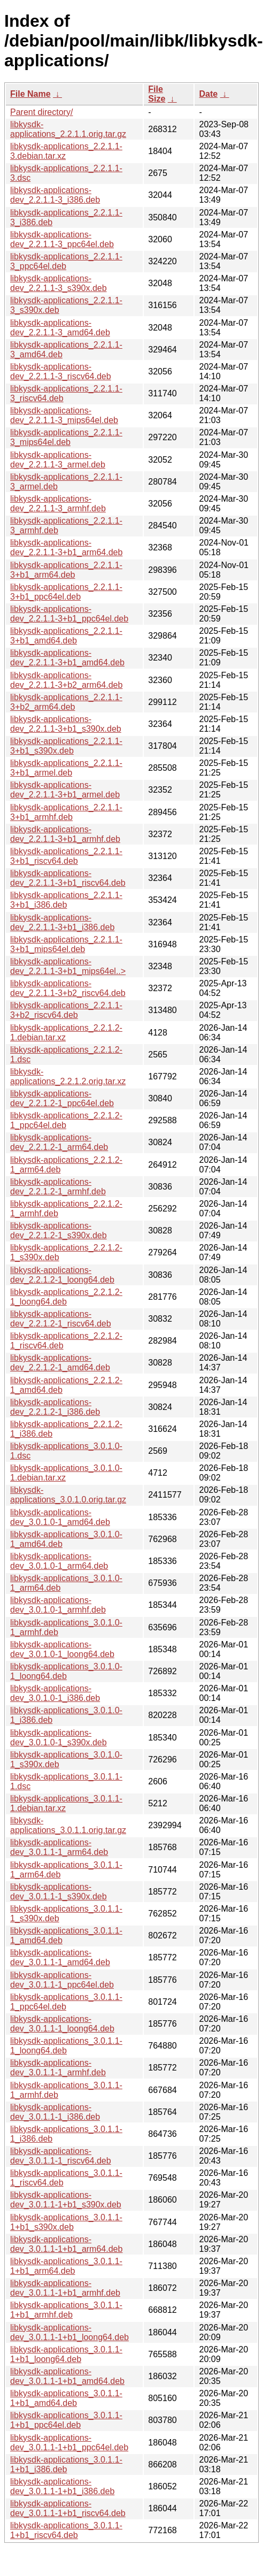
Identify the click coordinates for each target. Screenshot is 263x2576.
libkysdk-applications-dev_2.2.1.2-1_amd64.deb (60, 1362)
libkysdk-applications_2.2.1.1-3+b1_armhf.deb (66, 812)
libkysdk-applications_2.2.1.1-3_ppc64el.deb (66, 261)
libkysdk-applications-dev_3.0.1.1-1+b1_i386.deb (62, 2486)
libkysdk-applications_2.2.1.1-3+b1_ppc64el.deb (66, 591)
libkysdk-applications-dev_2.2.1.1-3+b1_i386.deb (62, 922)
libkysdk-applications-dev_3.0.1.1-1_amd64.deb (60, 1957)
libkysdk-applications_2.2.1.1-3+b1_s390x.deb (66, 746)
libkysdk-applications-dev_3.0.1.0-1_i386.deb (55, 1693)
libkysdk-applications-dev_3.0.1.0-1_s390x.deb (58, 1737)
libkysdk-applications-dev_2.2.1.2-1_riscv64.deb (60, 1318)
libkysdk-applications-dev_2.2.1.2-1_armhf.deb (58, 1186)
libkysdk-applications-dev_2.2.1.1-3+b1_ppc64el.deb (69, 613)
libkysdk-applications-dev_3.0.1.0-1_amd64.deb (60, 1517)
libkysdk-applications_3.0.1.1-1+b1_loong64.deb (66, 2354)
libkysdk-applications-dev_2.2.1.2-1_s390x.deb (58, 1230)
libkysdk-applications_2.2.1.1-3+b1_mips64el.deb (66, 944)
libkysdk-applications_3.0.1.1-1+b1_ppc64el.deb (66, 2420)
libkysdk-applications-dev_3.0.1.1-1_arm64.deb (59, 1847)
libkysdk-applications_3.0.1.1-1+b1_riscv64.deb (66, 2530)
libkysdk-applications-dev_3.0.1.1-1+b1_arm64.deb (66, 2244)
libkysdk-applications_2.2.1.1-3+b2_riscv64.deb (66, 1010)
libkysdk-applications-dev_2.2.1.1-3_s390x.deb (58, 283)
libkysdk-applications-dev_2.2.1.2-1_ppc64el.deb (62, 1098)
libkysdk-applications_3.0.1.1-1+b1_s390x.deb (66, 2222)
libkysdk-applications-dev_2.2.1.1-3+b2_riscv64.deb (68, 988)
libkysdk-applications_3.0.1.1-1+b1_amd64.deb (66, 2398)
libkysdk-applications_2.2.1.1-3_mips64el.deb (66, 437)
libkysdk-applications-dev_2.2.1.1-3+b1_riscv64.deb (68, 878)
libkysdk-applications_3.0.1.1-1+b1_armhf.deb (66, 2310)
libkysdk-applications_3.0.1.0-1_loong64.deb (66, 1671)
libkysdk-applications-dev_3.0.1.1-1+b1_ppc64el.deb (69, 2442)
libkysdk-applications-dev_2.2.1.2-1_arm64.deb (59, 1142)
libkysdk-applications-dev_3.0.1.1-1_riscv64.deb (60, 2155)
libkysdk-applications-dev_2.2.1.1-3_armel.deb (57, 459)
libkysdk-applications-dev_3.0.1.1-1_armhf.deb (58, 2067)
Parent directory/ (41, 112)
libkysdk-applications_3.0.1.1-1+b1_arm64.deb (66, 2266)
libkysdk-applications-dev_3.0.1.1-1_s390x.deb (58, 1891)
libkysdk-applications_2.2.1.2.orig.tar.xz (68, 1076)
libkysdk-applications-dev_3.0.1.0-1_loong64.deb (62, 1649)
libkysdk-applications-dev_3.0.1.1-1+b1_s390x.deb (65, 2199)
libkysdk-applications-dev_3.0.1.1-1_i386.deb (55, 2112)
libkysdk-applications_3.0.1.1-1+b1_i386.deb (66, 2464)
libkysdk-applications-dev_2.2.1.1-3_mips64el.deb (64, 415)
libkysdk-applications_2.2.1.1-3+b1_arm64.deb (66, 570)
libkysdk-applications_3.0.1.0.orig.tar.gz (68, 1494)
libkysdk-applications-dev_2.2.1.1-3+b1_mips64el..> (68, 966)
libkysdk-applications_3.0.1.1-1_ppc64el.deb (66, 2001)
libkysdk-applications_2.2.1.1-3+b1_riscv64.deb (66, 856)
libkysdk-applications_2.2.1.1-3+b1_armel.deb (66, 767)
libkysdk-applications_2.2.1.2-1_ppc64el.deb (66, 1120)
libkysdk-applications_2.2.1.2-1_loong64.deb (66, 1296)
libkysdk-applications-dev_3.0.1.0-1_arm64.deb (59, 1561)
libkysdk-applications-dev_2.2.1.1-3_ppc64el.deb (62, 239)
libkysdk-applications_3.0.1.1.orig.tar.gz (68, 1825)
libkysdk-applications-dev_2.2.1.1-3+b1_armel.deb (65, 789)
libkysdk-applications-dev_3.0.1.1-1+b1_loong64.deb (69, 2332)
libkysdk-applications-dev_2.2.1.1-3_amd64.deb (60, 327)
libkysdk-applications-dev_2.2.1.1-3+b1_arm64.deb (66, 547)
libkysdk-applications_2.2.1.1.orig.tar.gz (68, 129)
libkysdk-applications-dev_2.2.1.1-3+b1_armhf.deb (65, 834)
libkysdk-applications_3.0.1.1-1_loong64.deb (66, 2045)
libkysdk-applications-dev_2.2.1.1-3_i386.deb (55, 195)
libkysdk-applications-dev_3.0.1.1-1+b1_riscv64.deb (68, 2508)
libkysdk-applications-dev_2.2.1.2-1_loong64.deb (62, 1275)
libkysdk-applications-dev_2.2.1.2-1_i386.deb (55, 1407)
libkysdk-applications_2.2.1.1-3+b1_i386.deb (66, 900)
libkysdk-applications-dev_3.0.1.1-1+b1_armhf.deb (65, 2288)
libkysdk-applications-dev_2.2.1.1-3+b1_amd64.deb (67, 657)
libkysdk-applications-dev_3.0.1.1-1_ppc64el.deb (62, 1980)
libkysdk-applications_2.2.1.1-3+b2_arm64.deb (66, 702)
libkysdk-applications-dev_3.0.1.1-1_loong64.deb (62, 2023)
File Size (156, 94)
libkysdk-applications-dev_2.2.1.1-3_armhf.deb (58, 503)
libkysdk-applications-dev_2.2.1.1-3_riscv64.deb (60, 371)
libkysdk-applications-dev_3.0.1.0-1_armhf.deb (58, 1605)
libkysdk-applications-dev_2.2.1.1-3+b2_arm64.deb (66, 680)
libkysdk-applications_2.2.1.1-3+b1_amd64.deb (66, 635)
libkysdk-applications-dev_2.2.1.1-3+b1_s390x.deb (65, 724)
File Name (30, 93)
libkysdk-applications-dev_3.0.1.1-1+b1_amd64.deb (67, 2376)
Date (208, 93)
